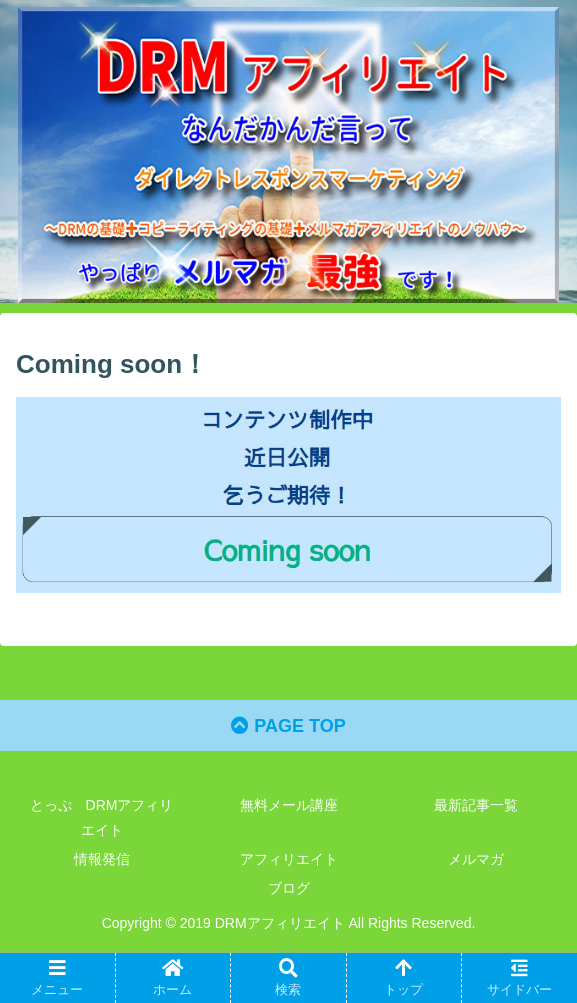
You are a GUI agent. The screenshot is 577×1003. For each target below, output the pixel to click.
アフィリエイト (289, 859)
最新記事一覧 (476, 805)
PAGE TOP (288, 726)
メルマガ (476, 859)
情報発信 (102, 859)
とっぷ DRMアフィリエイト (102, 817)
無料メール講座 (289, 805)
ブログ (289, 888)
